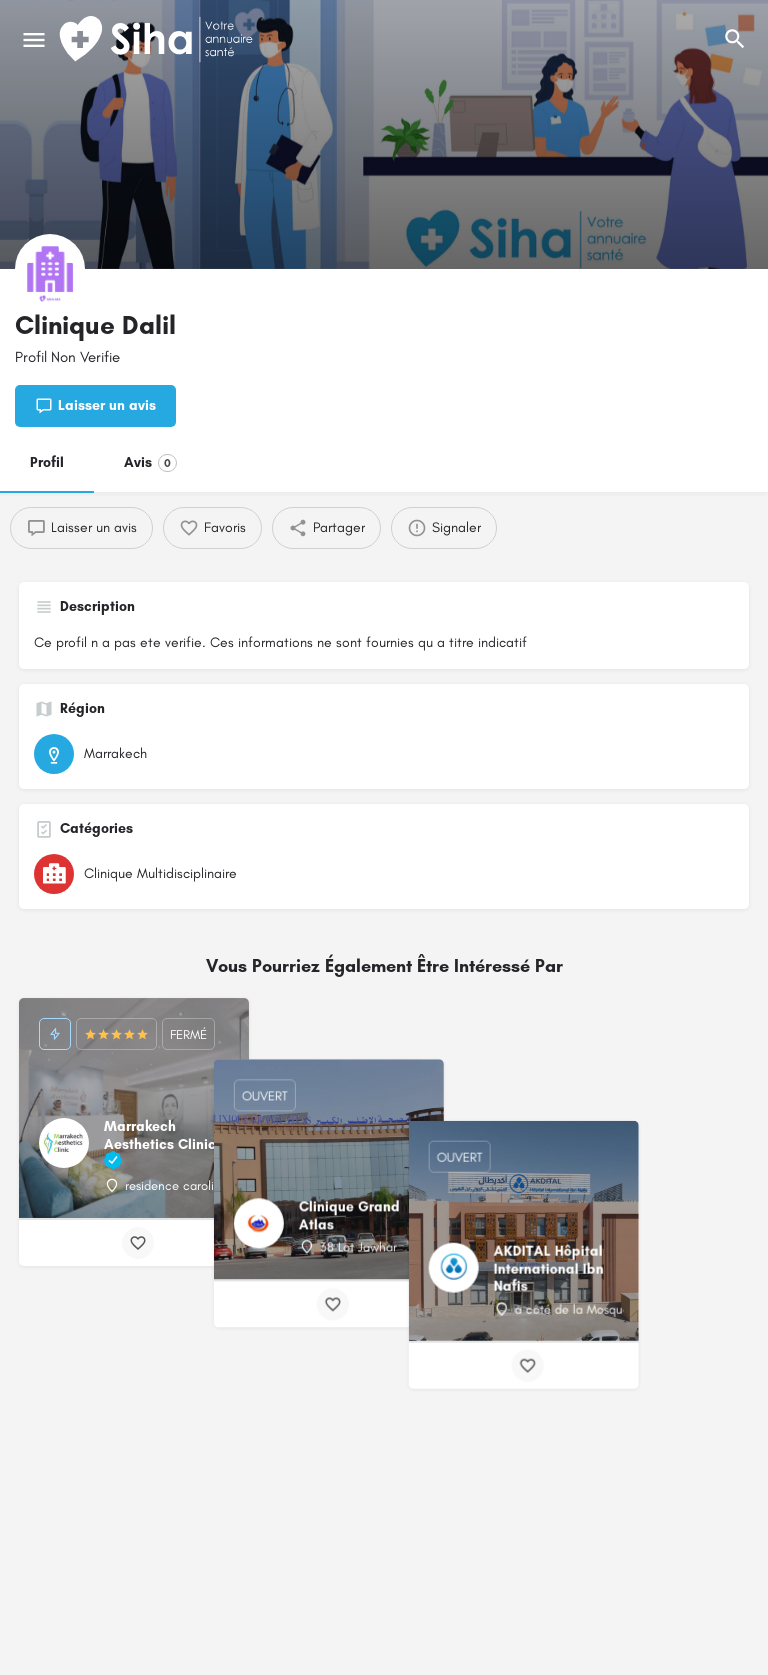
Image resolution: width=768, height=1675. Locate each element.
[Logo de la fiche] (50, 269)
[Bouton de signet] (138, 1243)
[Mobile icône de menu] (34, 40)
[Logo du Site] (158, 40)
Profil (47, 462)
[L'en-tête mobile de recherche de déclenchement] (735, 39)
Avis (150, 463)
